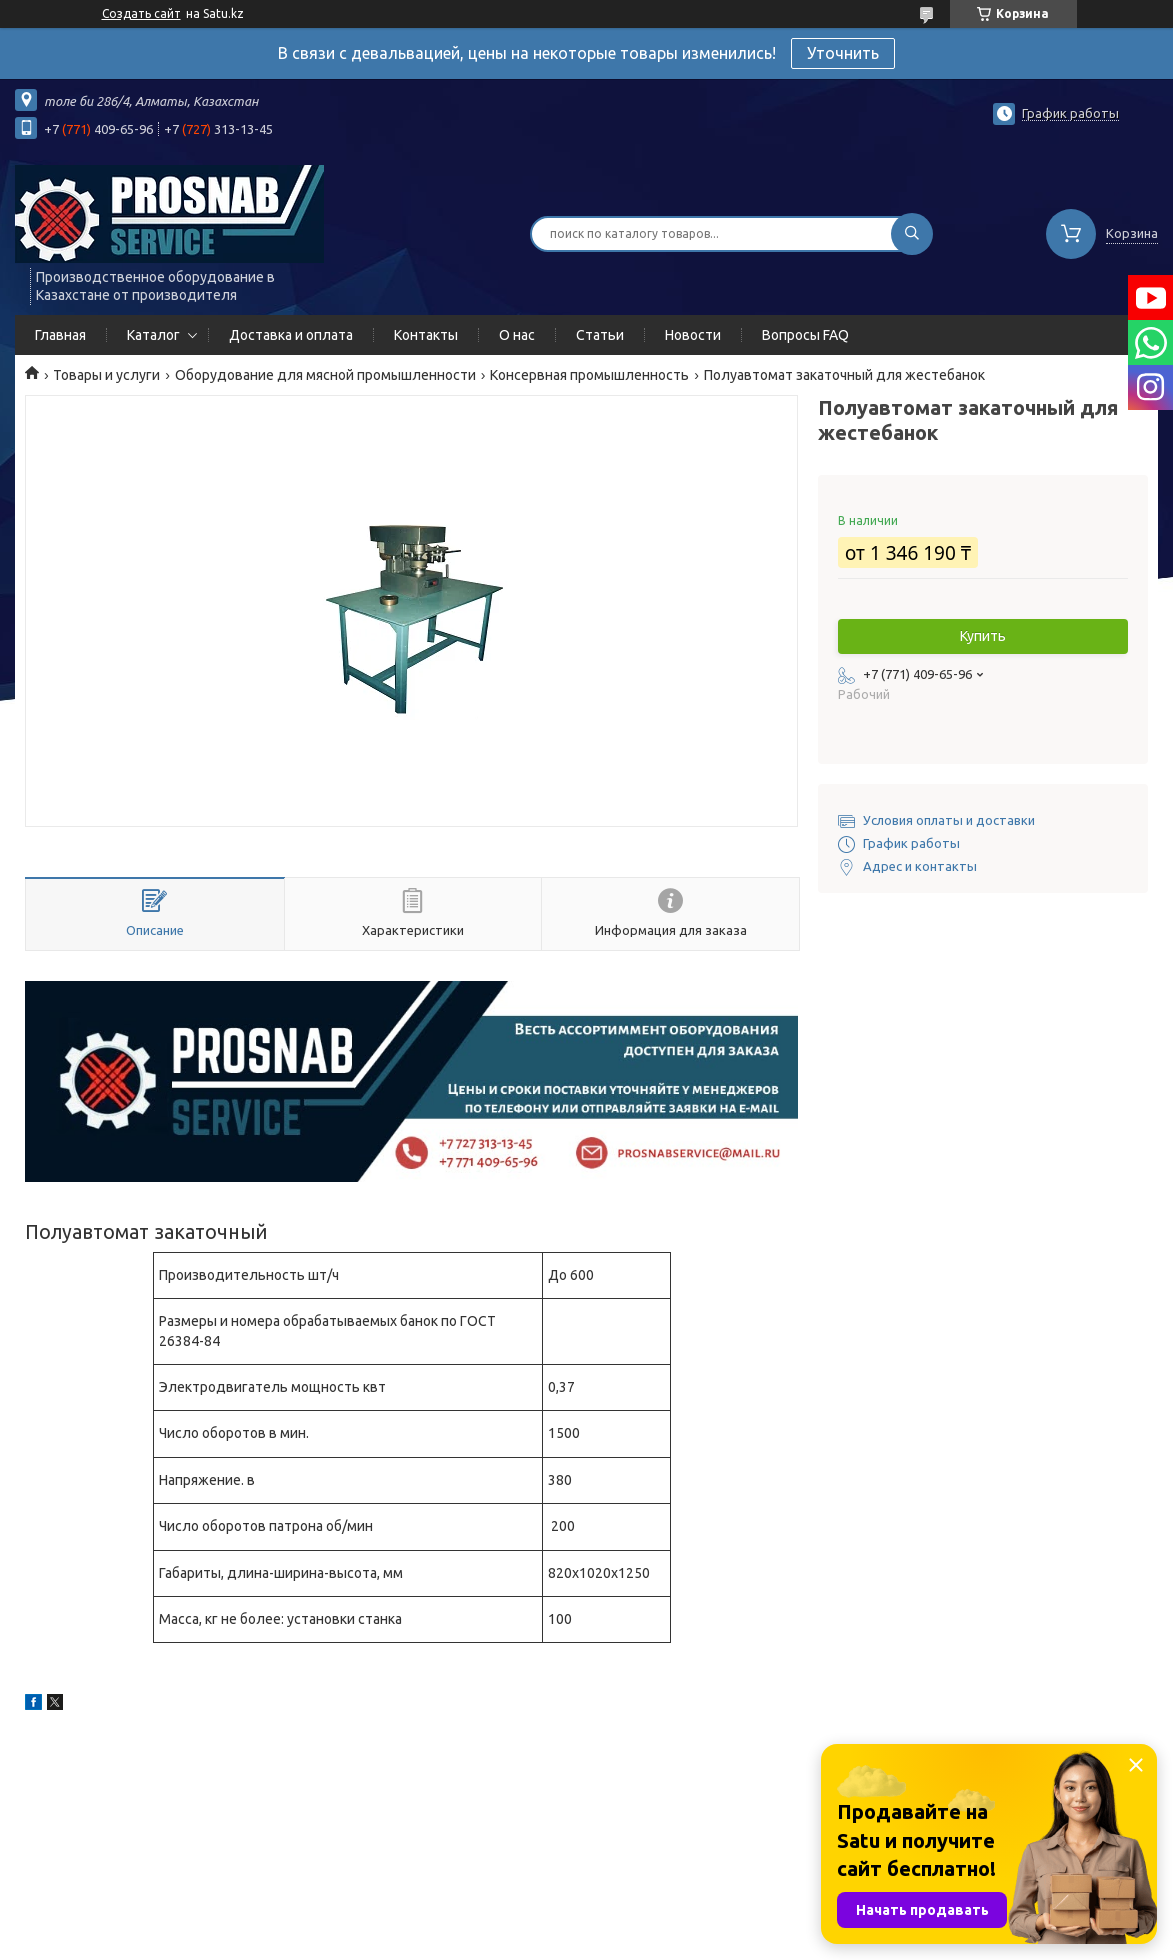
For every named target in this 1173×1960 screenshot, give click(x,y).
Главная (60, 335)
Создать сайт (141, 13)
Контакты (426, 335)
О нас (517, 335)
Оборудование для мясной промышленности (325, 375)
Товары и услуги (106, 375)
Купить (983, 636)
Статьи (600, 335)
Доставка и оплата (291, 335)
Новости (693, 335)
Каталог (153, 335)
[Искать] (912, 234)
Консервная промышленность (589, 375)
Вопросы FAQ (805, 335)
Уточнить (843, 53)
